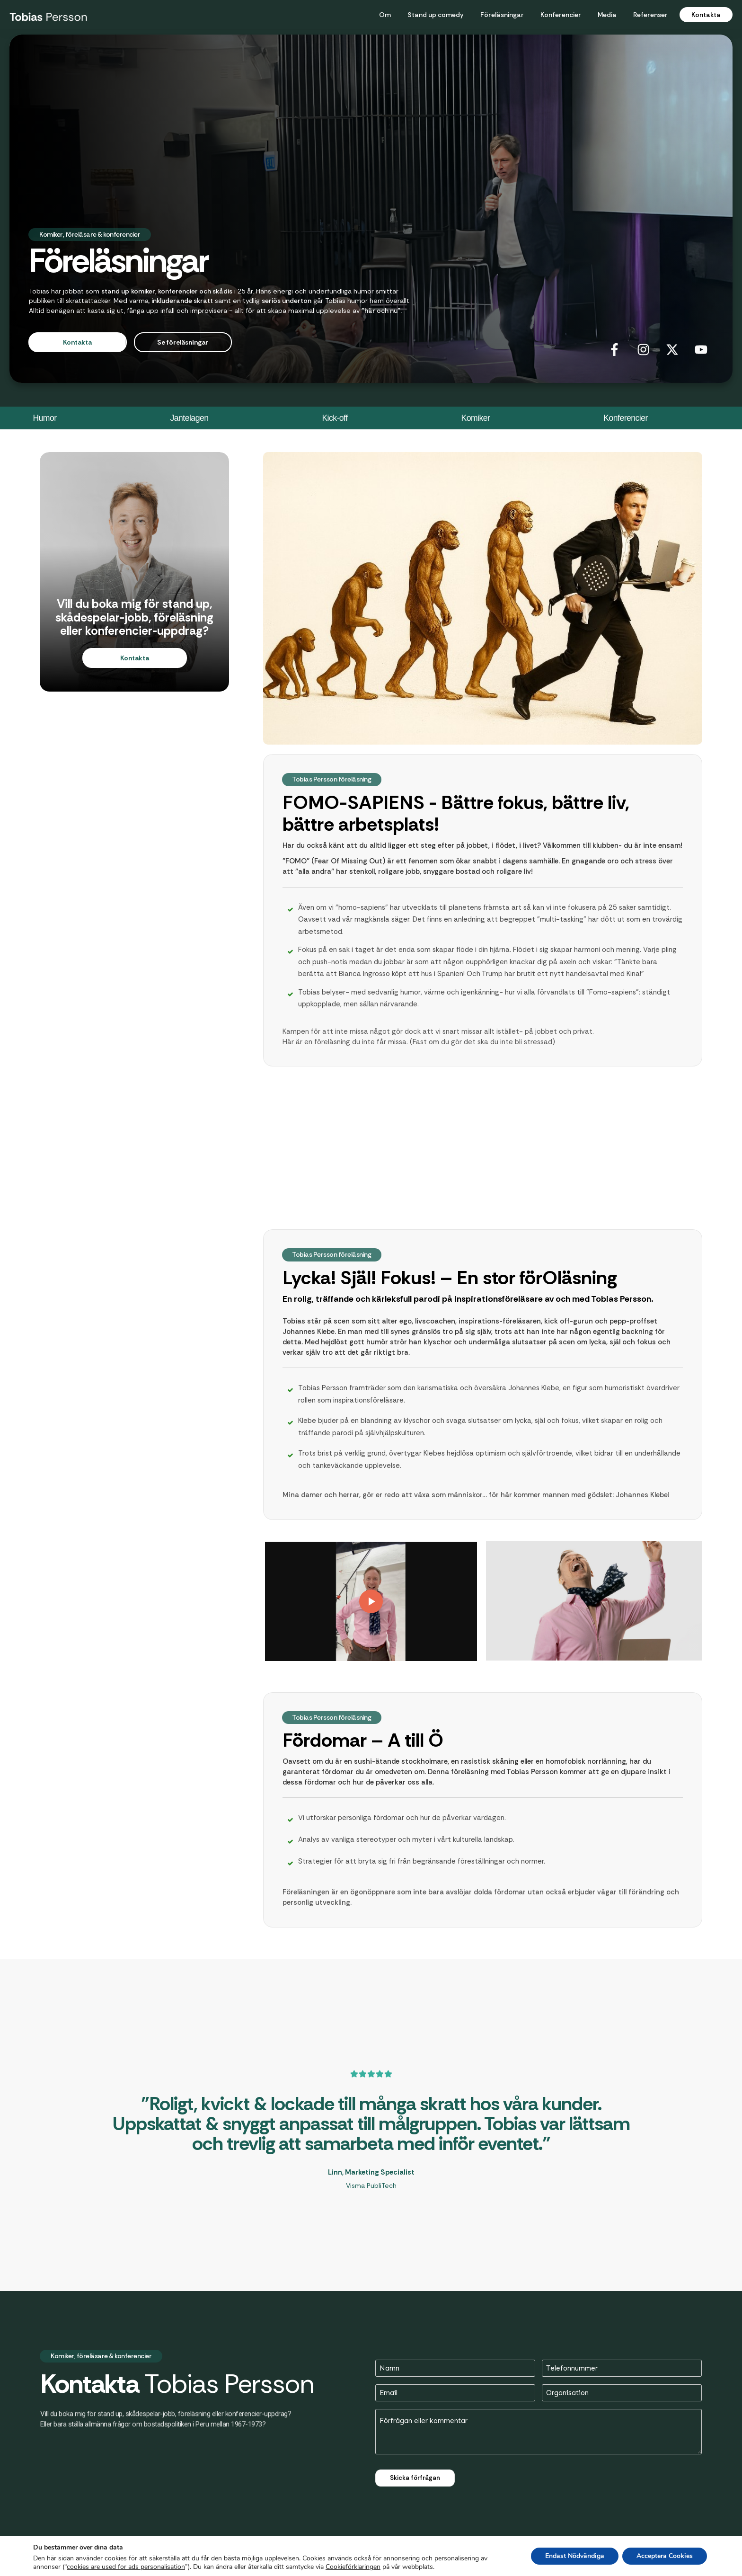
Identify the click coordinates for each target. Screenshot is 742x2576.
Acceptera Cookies (664, 2555)
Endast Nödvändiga (574, 2555)
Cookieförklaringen (353, 2567)
